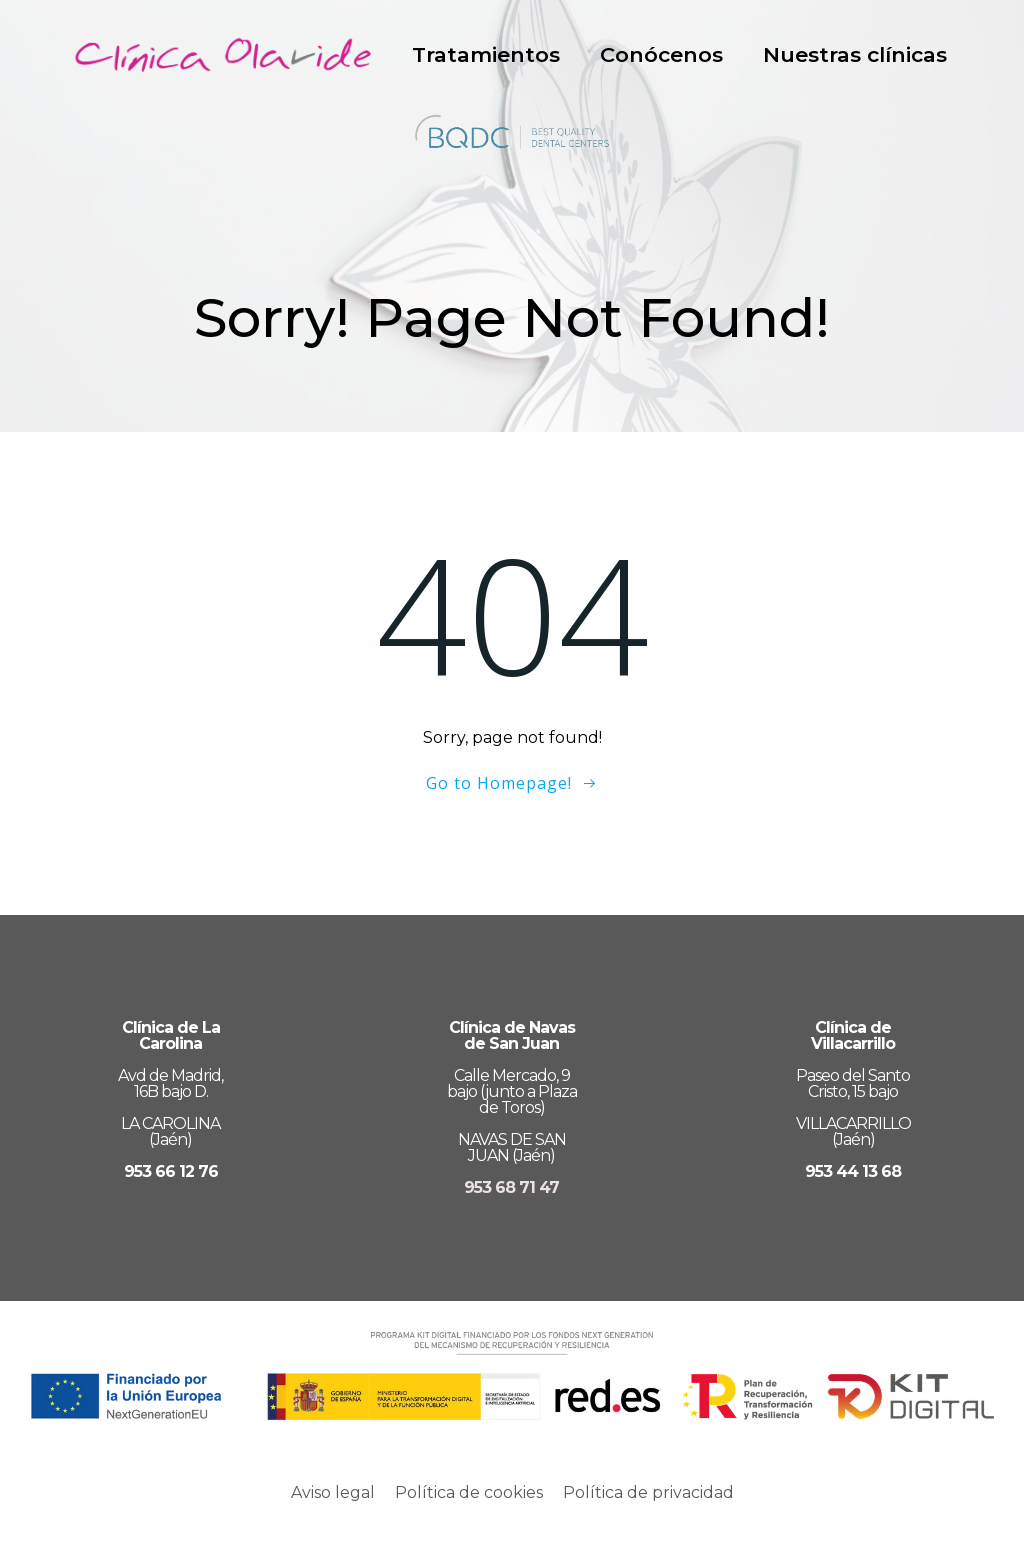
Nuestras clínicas (855, 54)
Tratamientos (486, 54)
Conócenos (661, 54)
